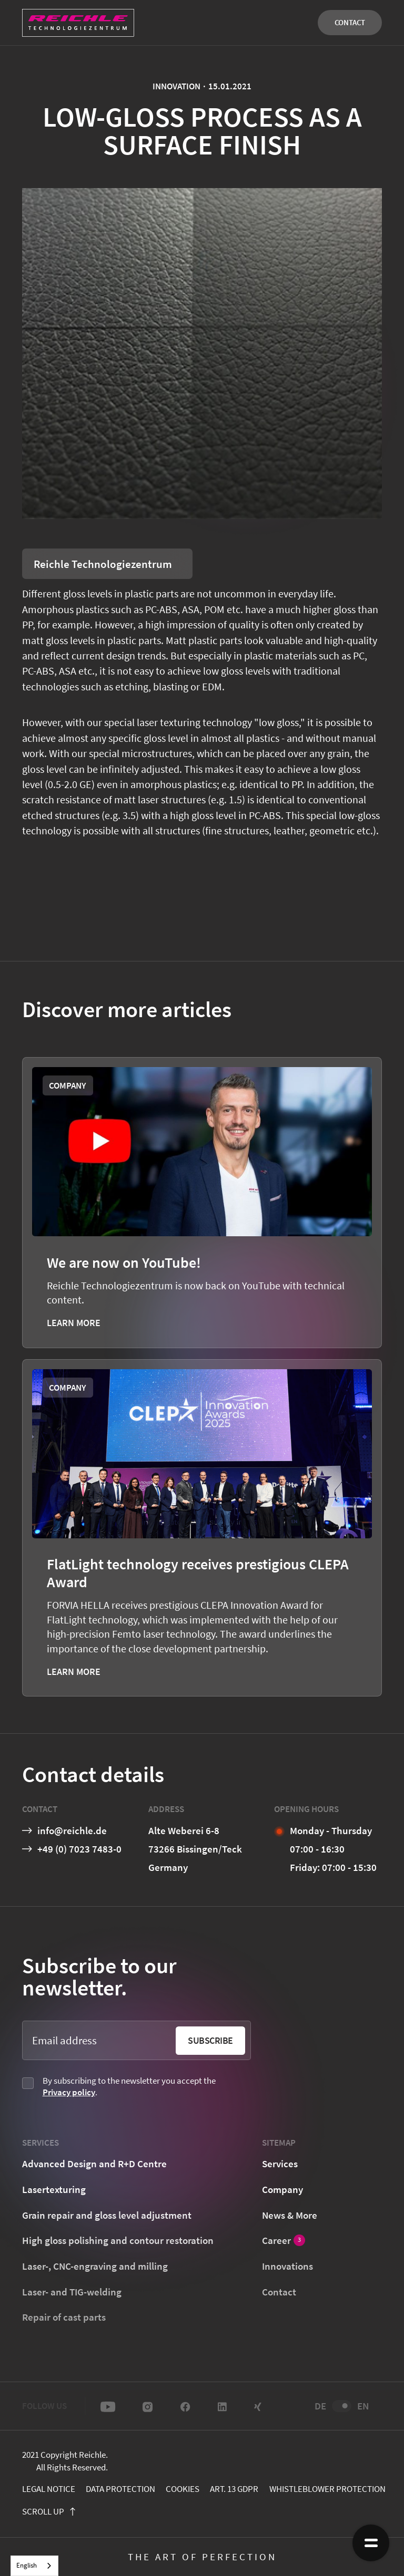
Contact (350, 22)
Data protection (120, 2489)
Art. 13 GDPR (234, 2489)
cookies (182, 2489)
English (26, 2565)
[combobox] (34, 2566)
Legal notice (48, 2489)
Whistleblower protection (327, 2489)
